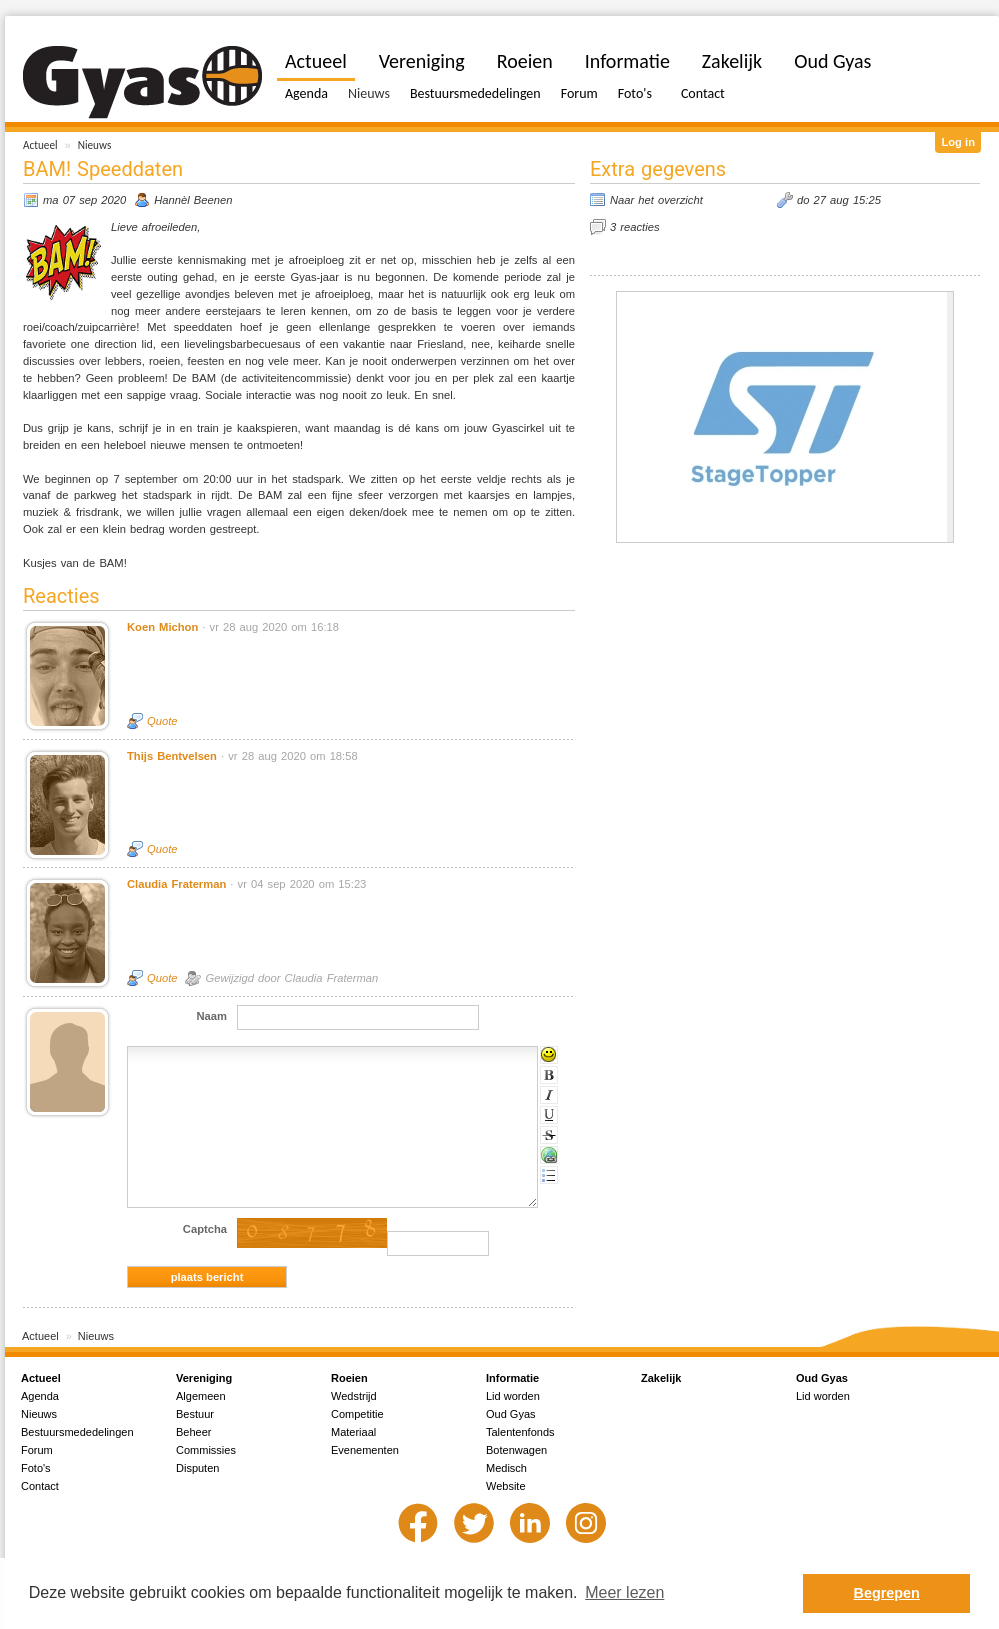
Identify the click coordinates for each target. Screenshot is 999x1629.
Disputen (197, 1468)
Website (506, 1486)
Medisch (506, 1468)
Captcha (205, 1229)
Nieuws (95, 145)
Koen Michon (162, 627)
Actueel (40, 145)
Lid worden (513, 1396)
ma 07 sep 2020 (84, 200)
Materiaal (353, 1432)
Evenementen (365, 1450)
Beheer (193, 1432)
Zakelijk (732, 61)
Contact (703, 93)
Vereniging (422, 61)
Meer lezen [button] (624, 1592)
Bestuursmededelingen (475, 93)
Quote (162, 721)
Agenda (306, 93)
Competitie (357, 1414)
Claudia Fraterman (176, 884)
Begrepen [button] (887, 1593)
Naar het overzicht (656, 200)
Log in (958, 142)
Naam (212, 1016)
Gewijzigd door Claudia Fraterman (291, 978)
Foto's (635, 93)
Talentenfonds (520, 1432)
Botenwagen (516, 1450)
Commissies (206, 1450)
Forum (579, 93)
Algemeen (201, 1396)
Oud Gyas (832, 61)
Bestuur (195, 1414)
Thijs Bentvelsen (172, 756)
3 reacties (635, 227)
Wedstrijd (354, 1396)
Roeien (525, 61)
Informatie (627, 61)
